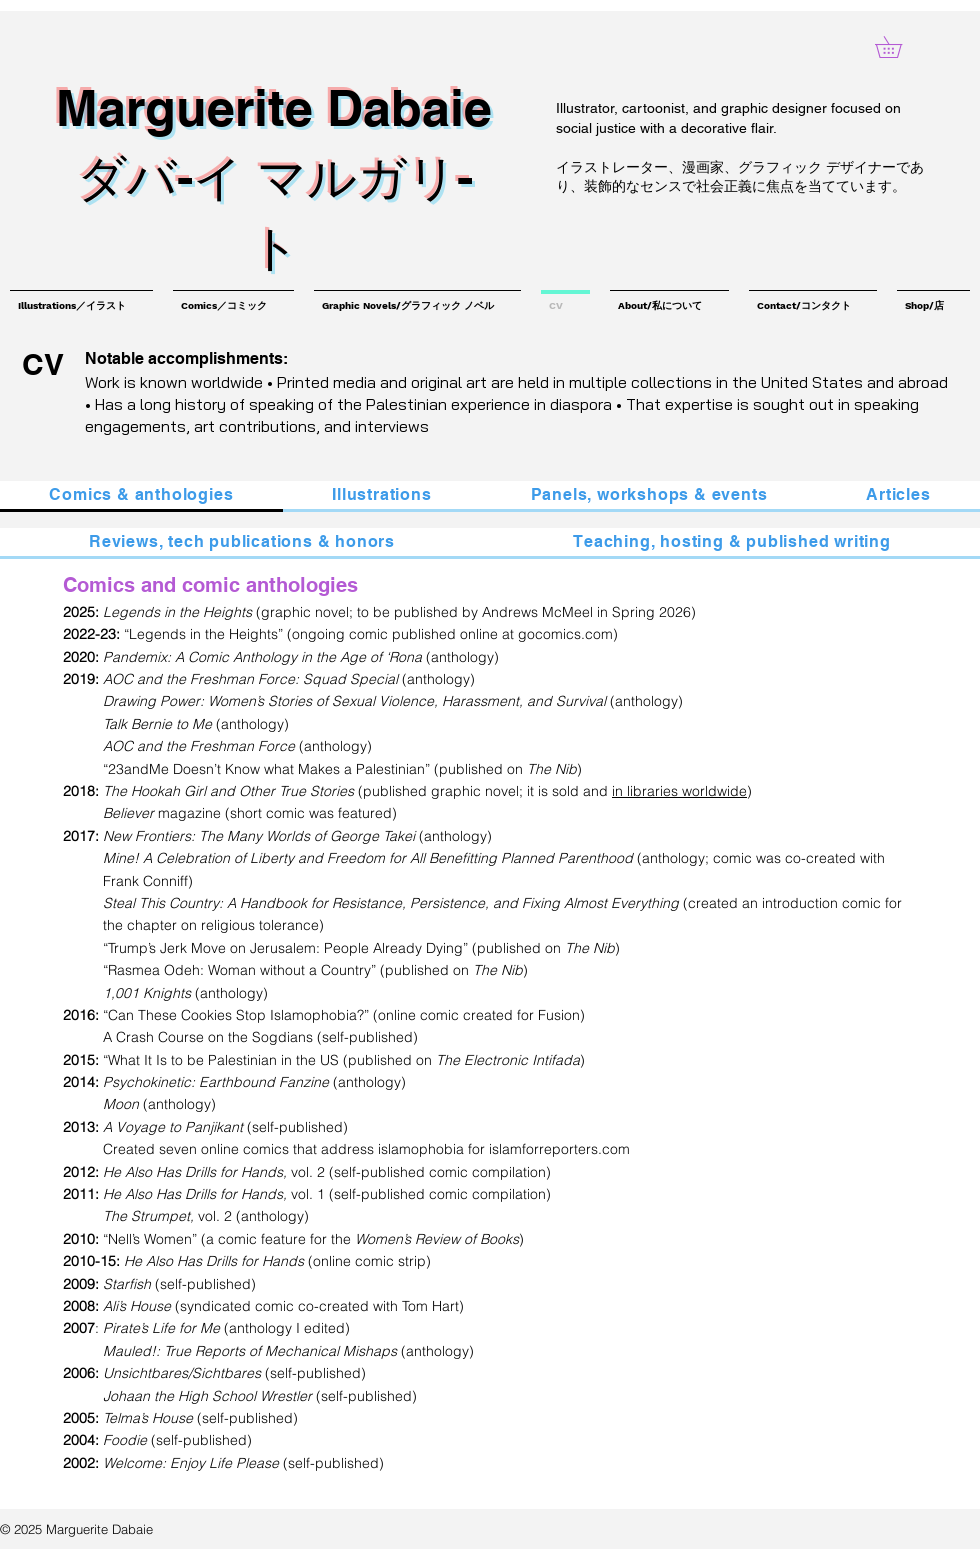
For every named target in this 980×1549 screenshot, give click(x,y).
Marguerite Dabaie (274, 107)
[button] (899, 47)
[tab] (141, 496)
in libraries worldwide (679, 791)
